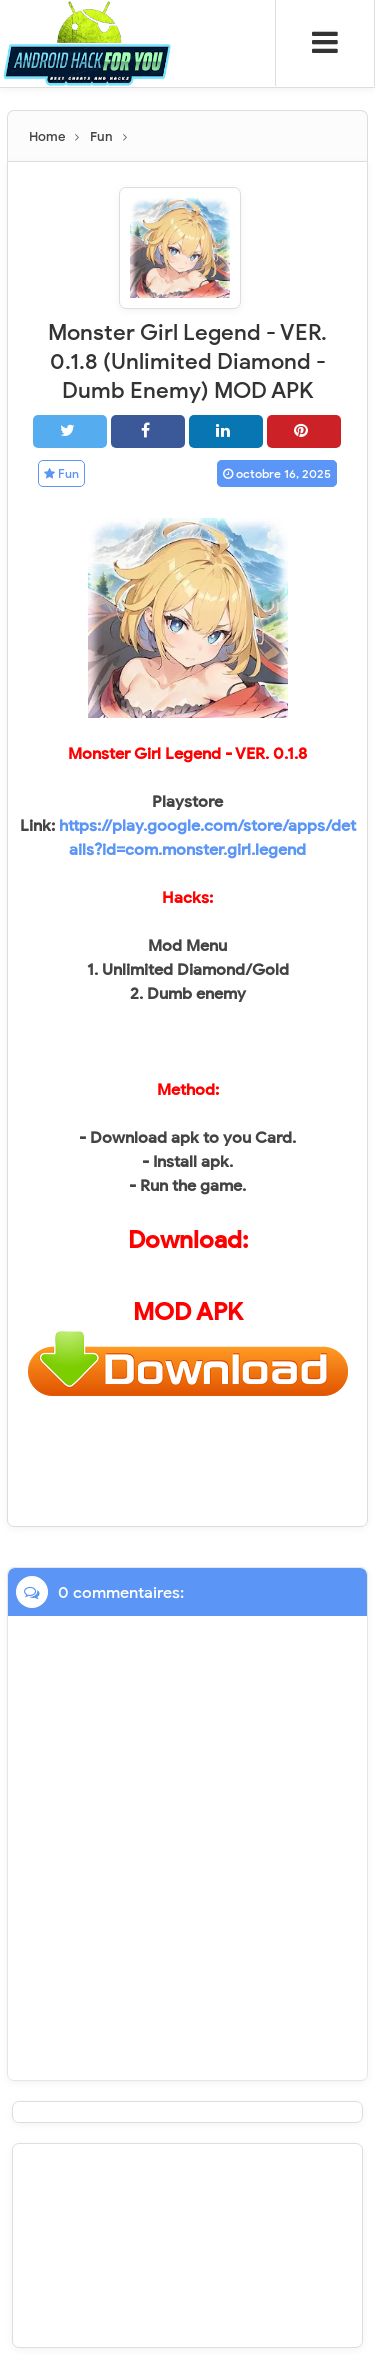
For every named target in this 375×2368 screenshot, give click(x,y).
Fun (61, 473)
